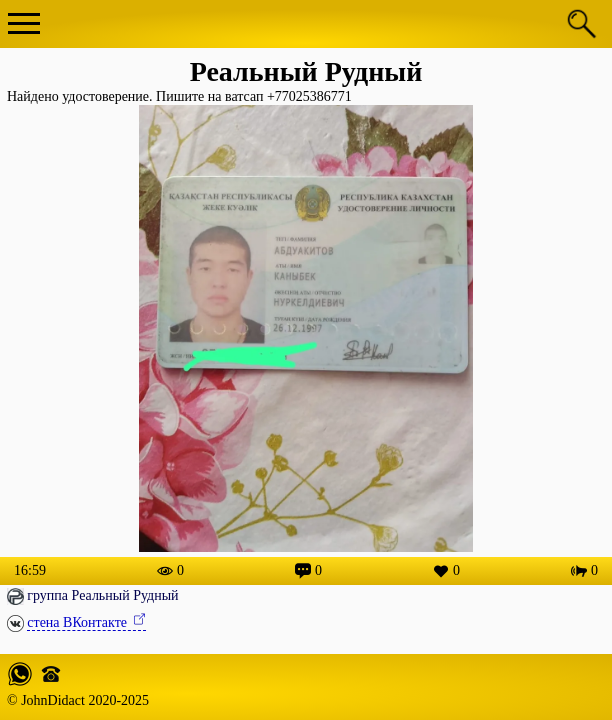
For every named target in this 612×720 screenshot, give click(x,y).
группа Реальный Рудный (102, 595)
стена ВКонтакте (78, 622)
